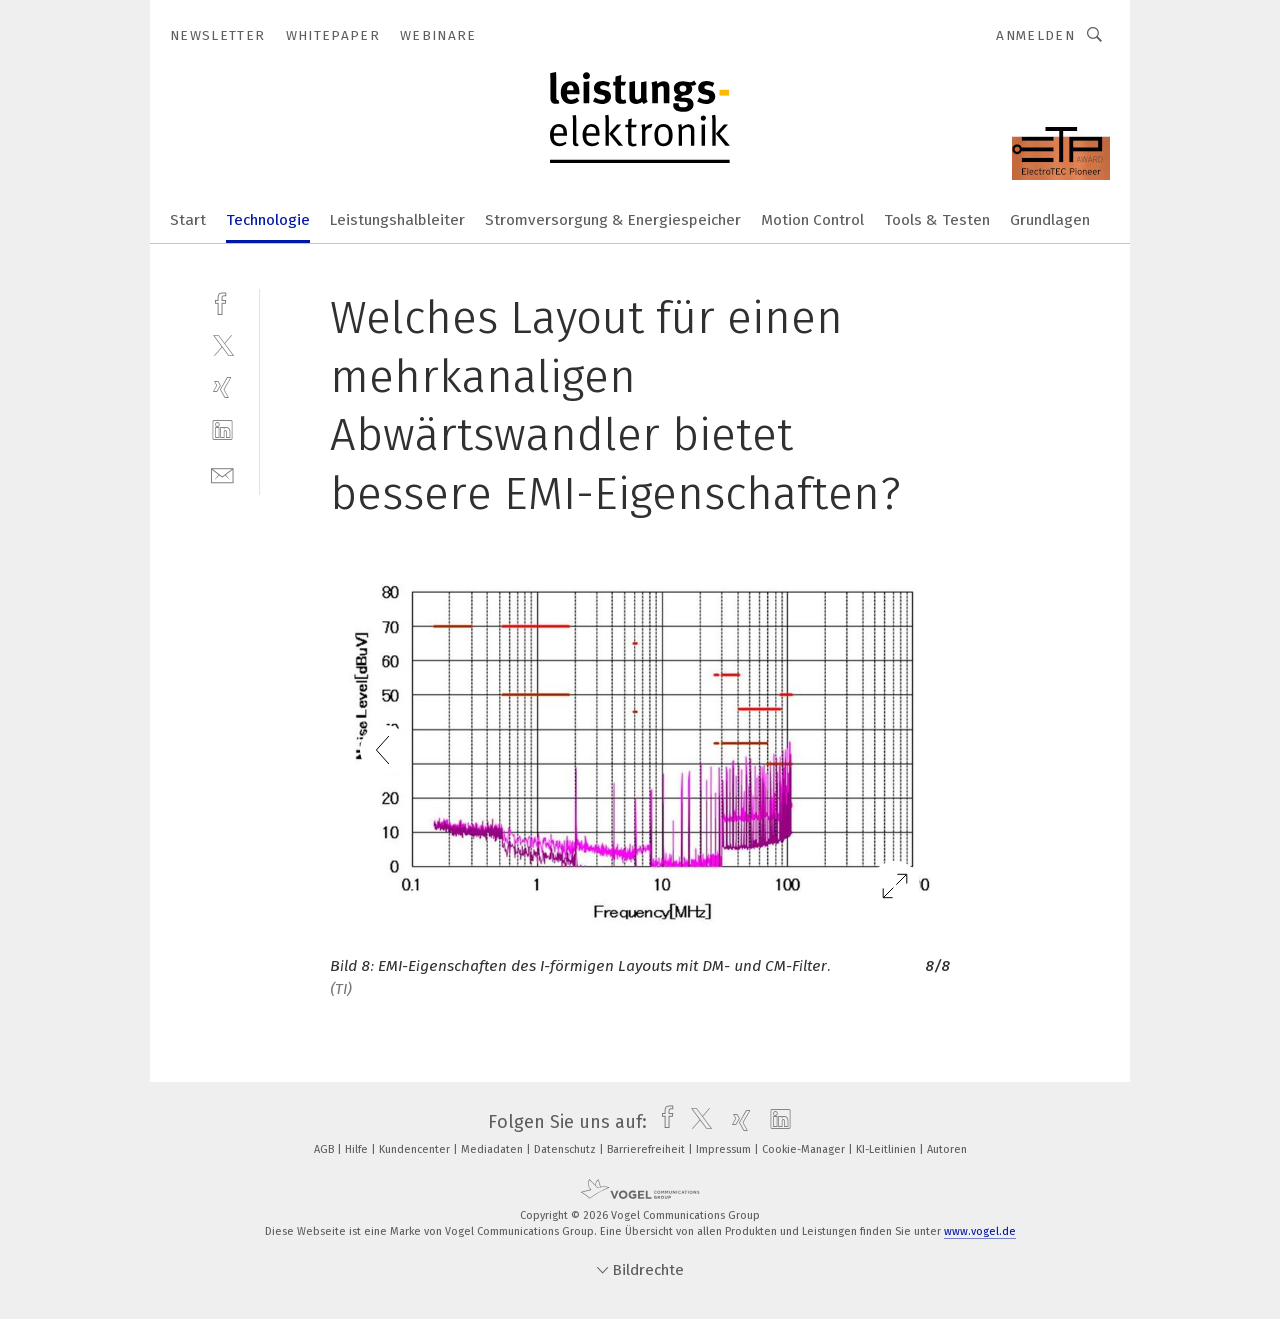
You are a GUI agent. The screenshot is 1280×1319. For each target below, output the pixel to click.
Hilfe (358, 1149)
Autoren (947, 1149)
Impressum (725, 1149)
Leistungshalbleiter (397, 220)
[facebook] (222, 301)
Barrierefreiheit (647, 1149)
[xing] (222, 387)
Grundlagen (1050, 220)
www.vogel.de (980, 1231)
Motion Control (812, 220)
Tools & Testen (937, 220)
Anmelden (1035, 35)
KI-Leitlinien (887, 1149)
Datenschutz (566, 1149)
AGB (325, 1149)
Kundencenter (416, 1149)
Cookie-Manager (805, 1149)
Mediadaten (493, 1149)
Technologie (268, 220)
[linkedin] (222, 430)
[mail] (222, 473)
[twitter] (222, 344)
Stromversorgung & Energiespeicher (613, 220)
